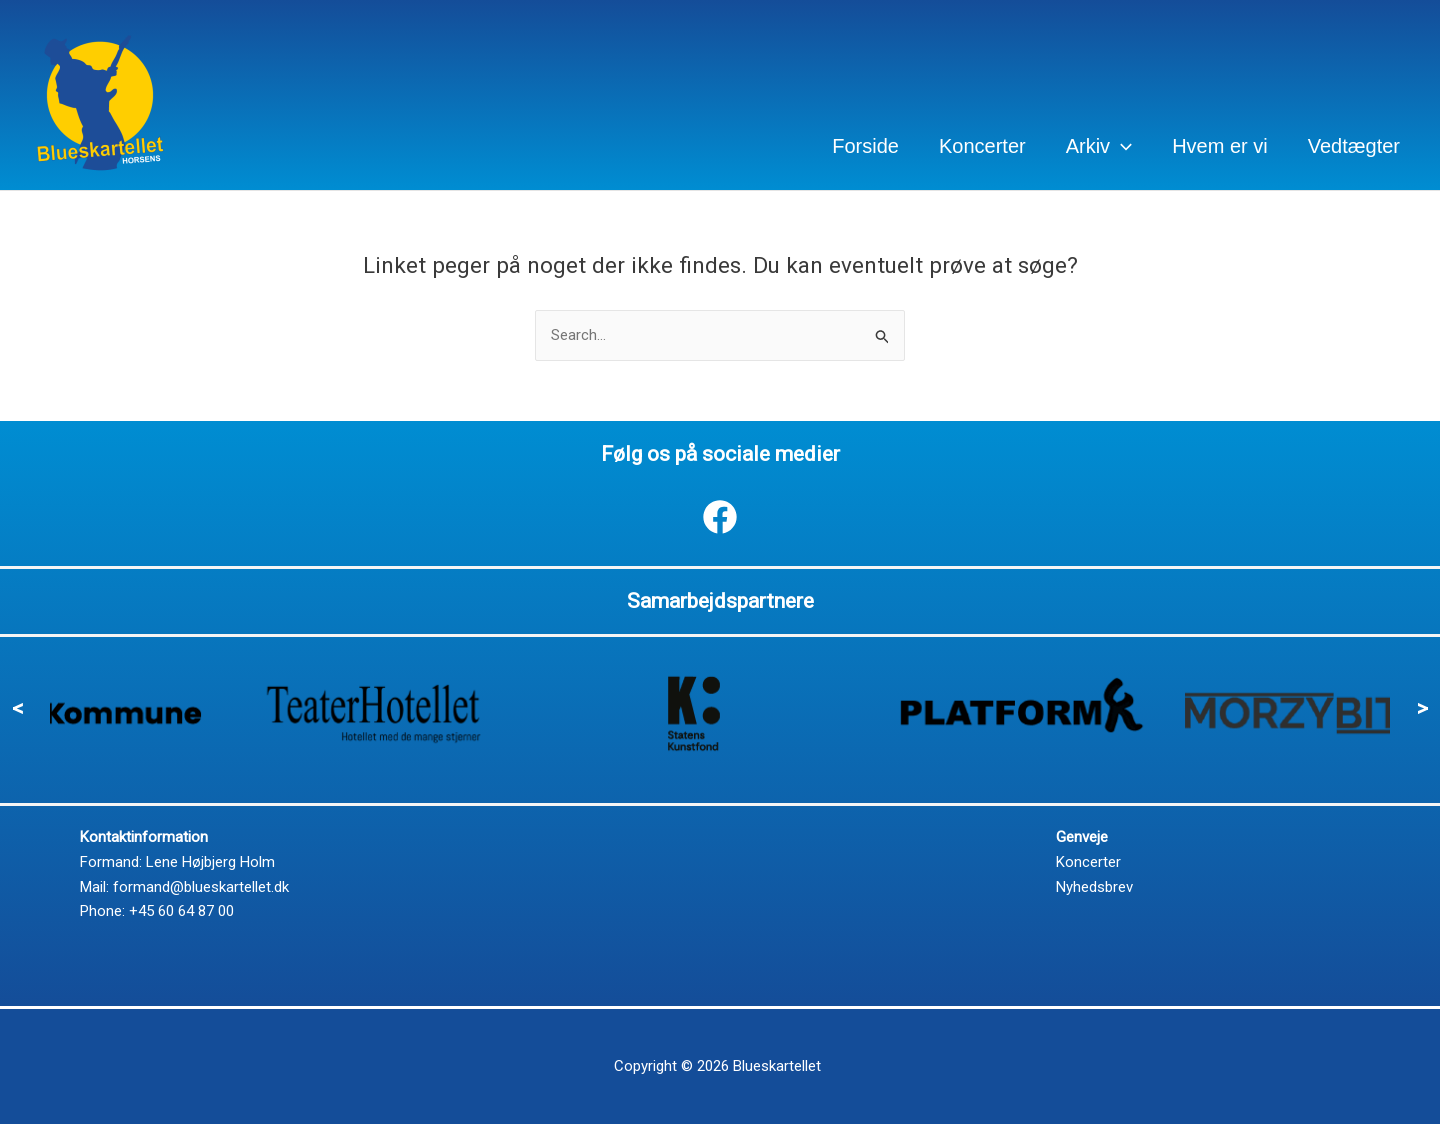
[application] (1121, 146)
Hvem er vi (1220, 146)
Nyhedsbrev (1094, 887)
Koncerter (982, 146)
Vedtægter (1354, 146)
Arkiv (1099, 146)
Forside (865, 146)
